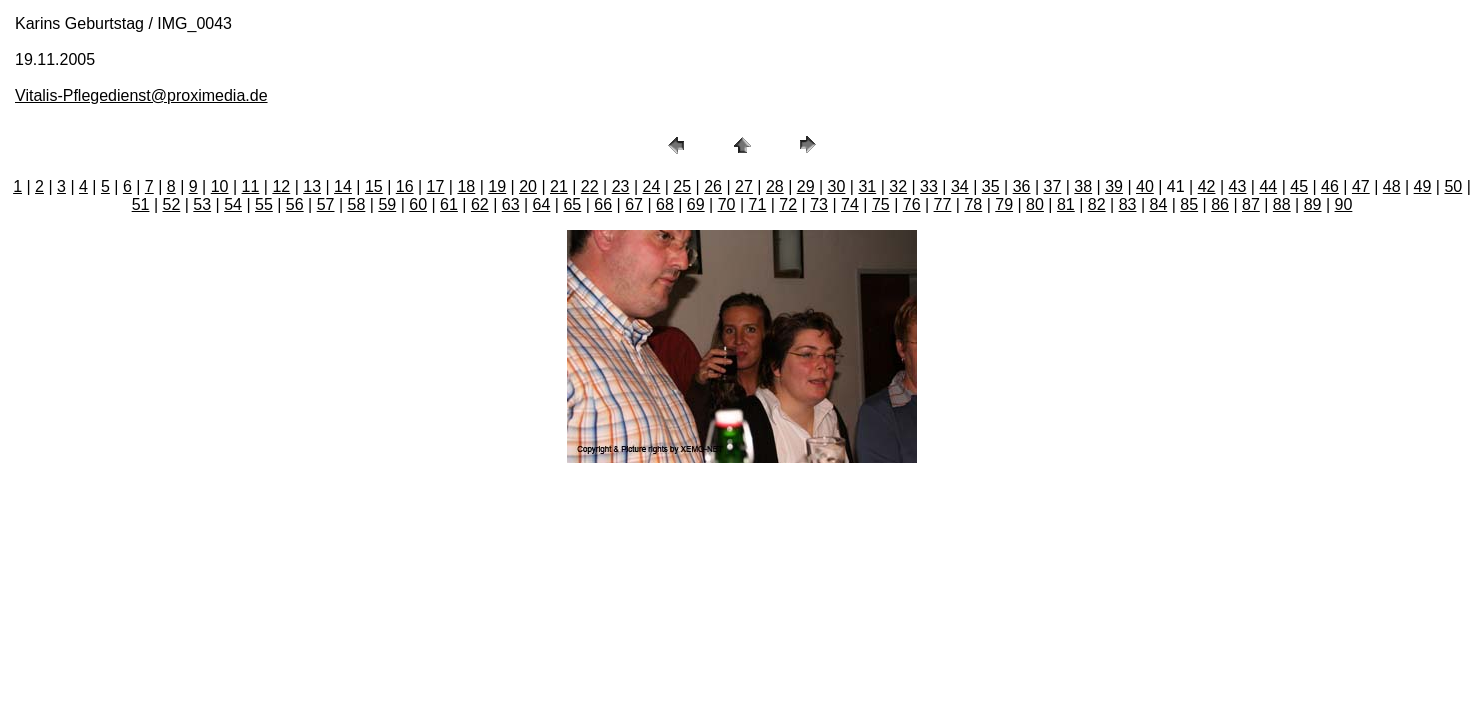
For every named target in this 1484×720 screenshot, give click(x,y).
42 (1207, 186)
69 (696, 204)
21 (559, 186)
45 (1299, 186)
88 (1282, 204)
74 (850, 204)
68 (665, 204)
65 (572, 204)
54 (233, 204)
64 (542, 204)
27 (744, 186)
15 (374, 186)
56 (295, 204)
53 (202, 204)
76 (912, 204)
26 (713, 186)
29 (806, 186)
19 (497, 186)
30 (837, 186)
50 (1453, 186)
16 (405, 186)
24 (652, 186)
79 (1004, 204)
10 (220, 186)
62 (480, 204)
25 (682, 186)
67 (634, 204)
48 (1392, 186)
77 (943, 204)
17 (436, 186)
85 (1189, 204)
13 (312, 186)
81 (1066, 204)
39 (1114, 186)
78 (973, 204)
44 (1268, 186)
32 (898, 186)
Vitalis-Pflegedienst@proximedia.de (141, 95)
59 (387, 204)
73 (819, 204)
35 (991, 186)
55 (264, 204)
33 (929, 186)
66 (603, 204)
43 (1238, 186)
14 (343, 186)
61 (449, 204)
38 (1083, 186)
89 (1313, 204)
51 (141, 204)
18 (466, 186)
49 (1423, 186)
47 (1361, 186)
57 (326, 204)
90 (1344, 204)
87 (1251, 204)
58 (357, 204)
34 (960, 186)
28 (775, 186)
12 (281, 186)
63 (511, 204)
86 (1220, 204)
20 (528, 186)
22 (590, 186)
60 (418, 204)
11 (251, 186)
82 (1097, 204)
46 (1330, 186)
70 (727, 204)
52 (171, 204)
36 (1022, 186)
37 (1052, 186)
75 (881, 204)
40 (1145, 186)
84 (1158, 204)
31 (867, 186)
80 (1035, 204)
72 (788, 204)
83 (1128, 204)
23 (621, 186)
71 (758, 204)
